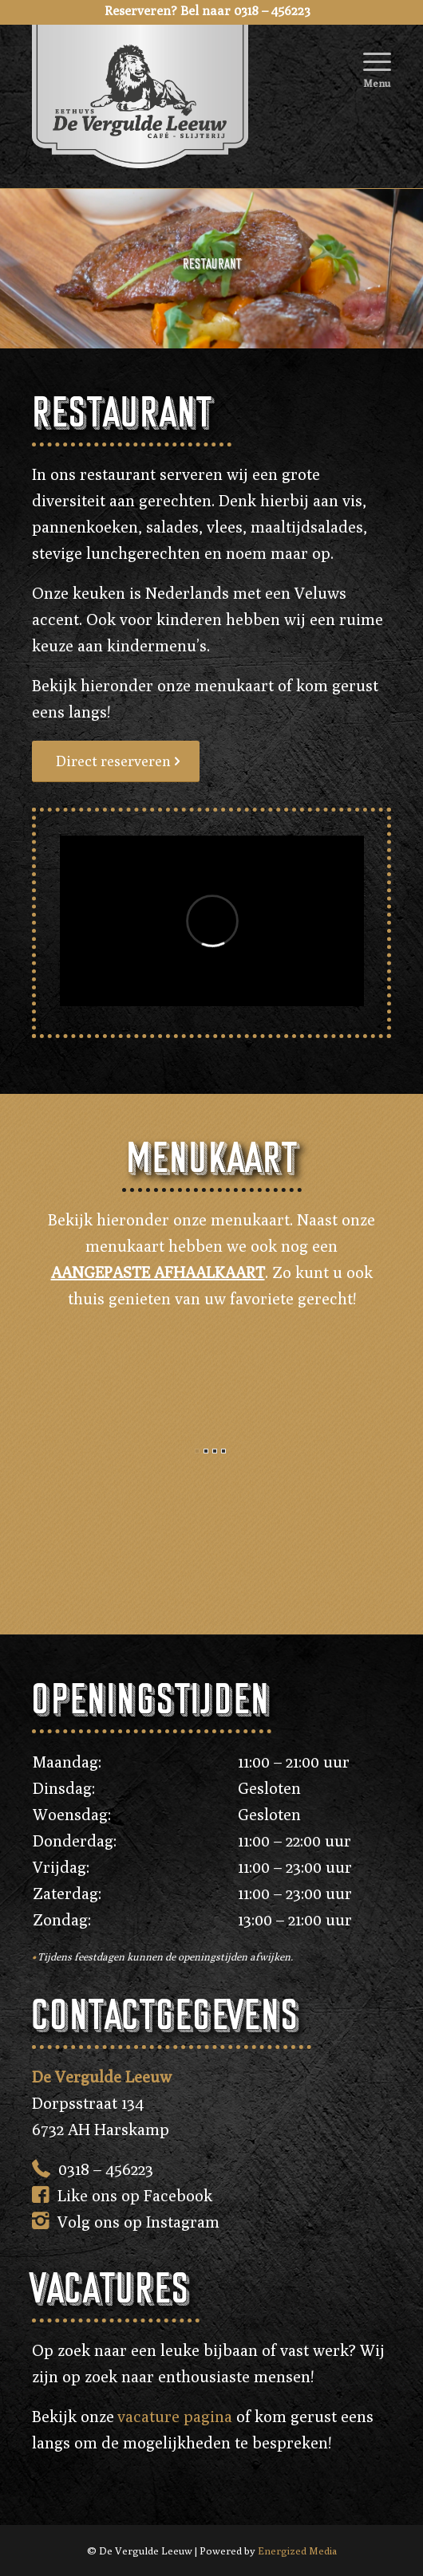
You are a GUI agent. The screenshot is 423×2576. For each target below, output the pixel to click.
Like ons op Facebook (134, 2195)
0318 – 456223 (105, 2169)
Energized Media (297, 2550)
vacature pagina (174, 2416)
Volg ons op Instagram (138, 2221)
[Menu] (369, 56)
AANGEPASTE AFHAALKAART (158, 1272)
